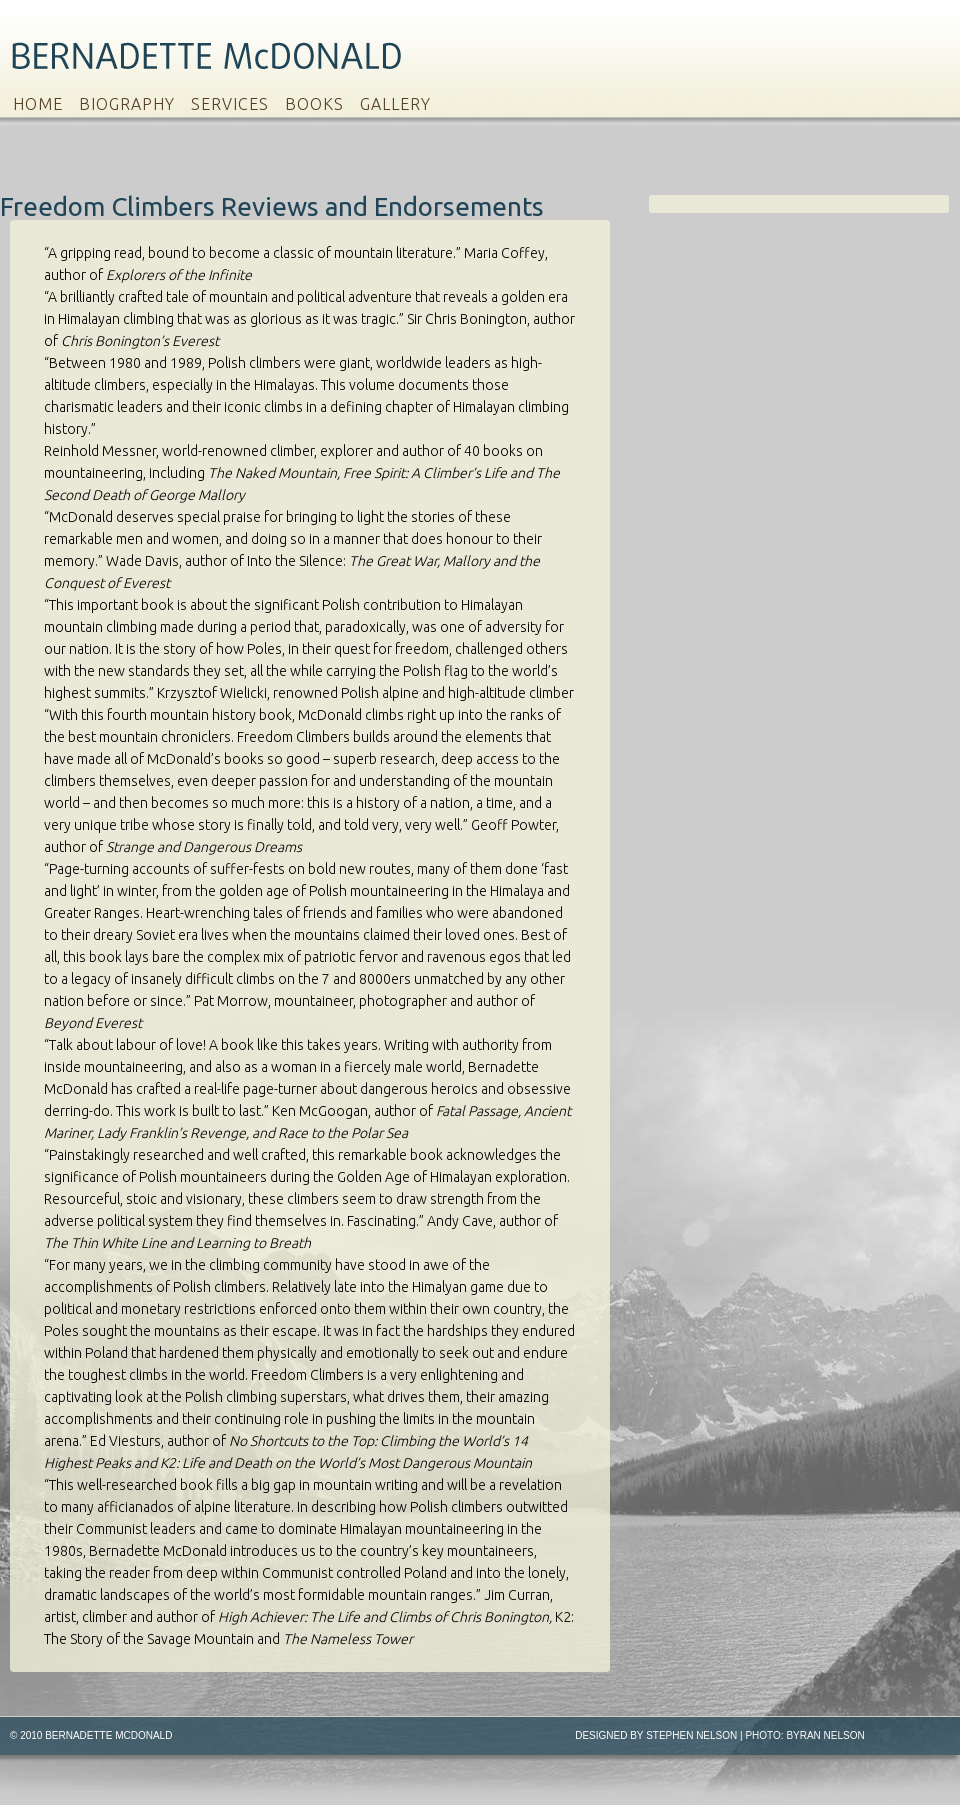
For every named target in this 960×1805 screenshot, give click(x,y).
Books (314, 104)
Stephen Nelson (691, 1735)
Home (38, 104)
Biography (127, 104)
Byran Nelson (825, 1735)
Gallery (395, 104)
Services (230, 104)
